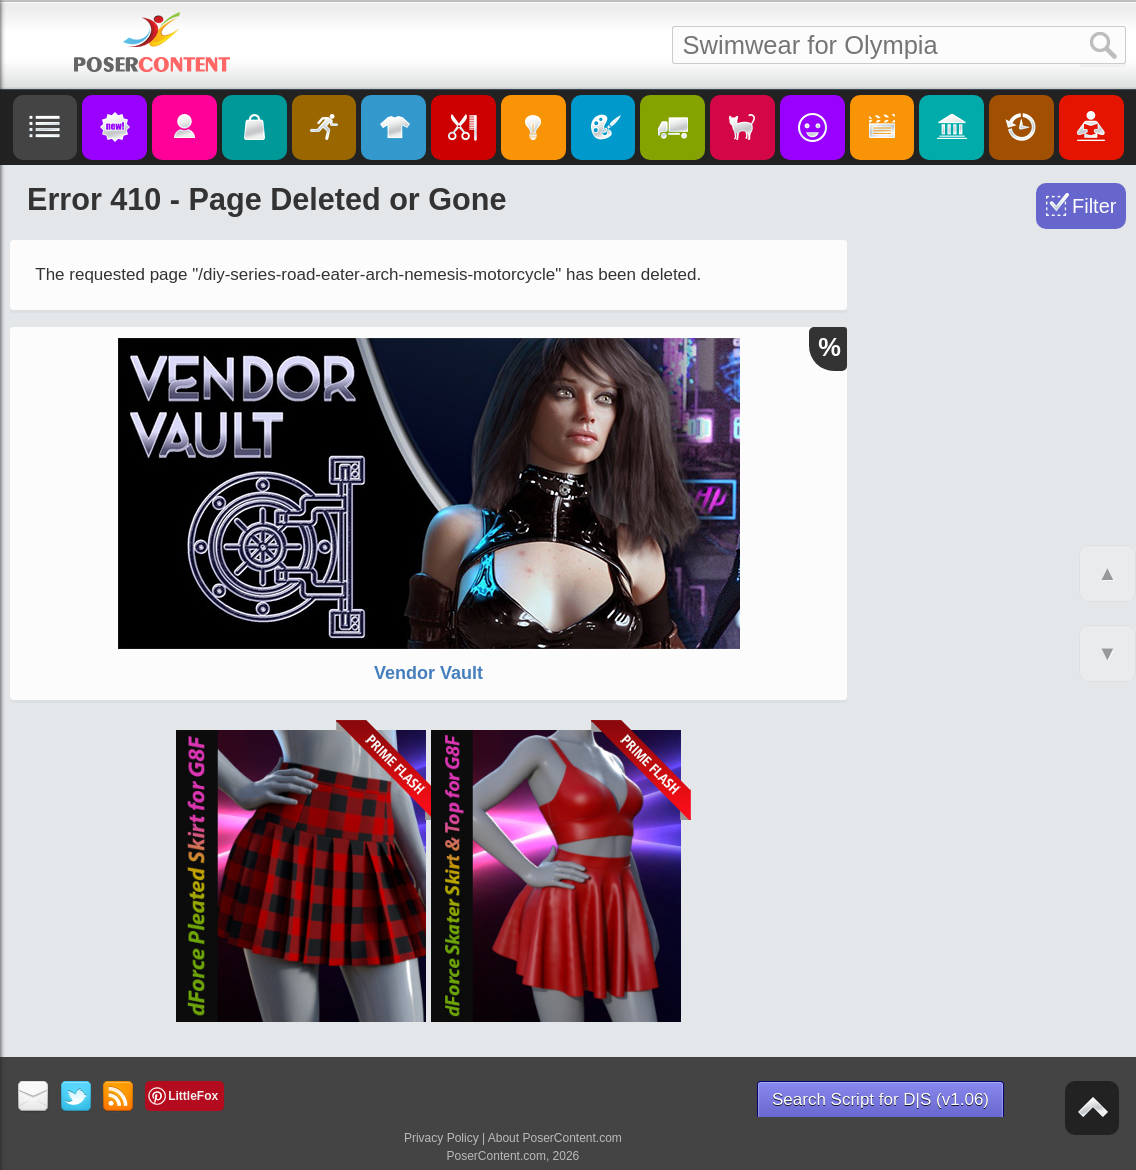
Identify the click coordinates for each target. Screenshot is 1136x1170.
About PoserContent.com (555, 1138)
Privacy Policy (441, 1138)
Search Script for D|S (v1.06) (880, 1099)
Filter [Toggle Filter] (1094, 206)
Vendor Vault (428, 673)
